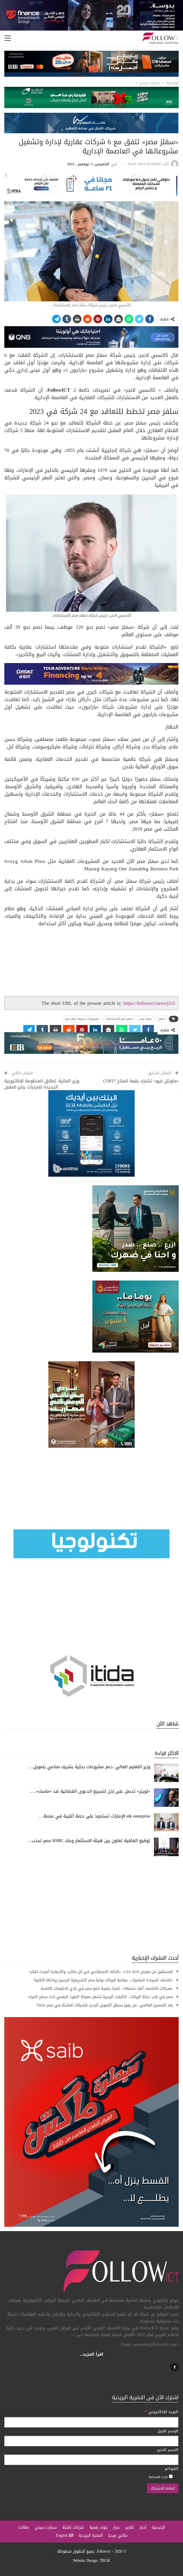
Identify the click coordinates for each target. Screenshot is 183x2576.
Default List (160, 2476)
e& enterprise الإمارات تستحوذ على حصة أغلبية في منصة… (94, 1816)
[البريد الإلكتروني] (91, 2422)
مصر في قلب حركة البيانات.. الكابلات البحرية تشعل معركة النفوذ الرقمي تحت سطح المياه (100, 1996)
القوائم (171, 2469)
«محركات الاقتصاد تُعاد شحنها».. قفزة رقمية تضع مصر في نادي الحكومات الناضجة (107, 1988)
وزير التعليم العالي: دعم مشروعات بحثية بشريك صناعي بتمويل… (89, 1767)
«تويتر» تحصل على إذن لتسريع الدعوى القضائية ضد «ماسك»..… (90, 1791)
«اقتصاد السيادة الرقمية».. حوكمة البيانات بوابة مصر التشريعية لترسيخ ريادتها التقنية (103, 1980)
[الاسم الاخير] (91, 2460)
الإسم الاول (167, 2431)
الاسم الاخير (167, 2450)
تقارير (129, 2527)
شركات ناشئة (73, 2527)
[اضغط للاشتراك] (162, 2488)
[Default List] (171, 2476)
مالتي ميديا (117, 2535)
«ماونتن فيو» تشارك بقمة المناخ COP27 (140, 1081)
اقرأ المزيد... (92, 2354)
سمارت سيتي (46, 2527)
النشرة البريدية (91, 2535)
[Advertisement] (91, 1905)
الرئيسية (158, 2527)
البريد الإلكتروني (161, 2412)
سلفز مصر (146, 1019)
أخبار (142, 2527)
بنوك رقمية (98, 2527)
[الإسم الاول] (91, 2441)
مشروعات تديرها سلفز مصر (82, 1019)
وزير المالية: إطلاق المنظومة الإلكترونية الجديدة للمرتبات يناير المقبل (41, 1084)
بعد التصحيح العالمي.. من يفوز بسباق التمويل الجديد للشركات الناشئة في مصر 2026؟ (104, 2005)
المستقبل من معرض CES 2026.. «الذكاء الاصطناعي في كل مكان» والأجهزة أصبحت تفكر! (101, 1971)
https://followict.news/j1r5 (149, 1003)
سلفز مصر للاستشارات (119, 1019)
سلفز (162, 1019)
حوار (116, 2527)
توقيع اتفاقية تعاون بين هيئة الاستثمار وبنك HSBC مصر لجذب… (88, 1841)
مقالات (23, 2527)
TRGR (105, 2560)
